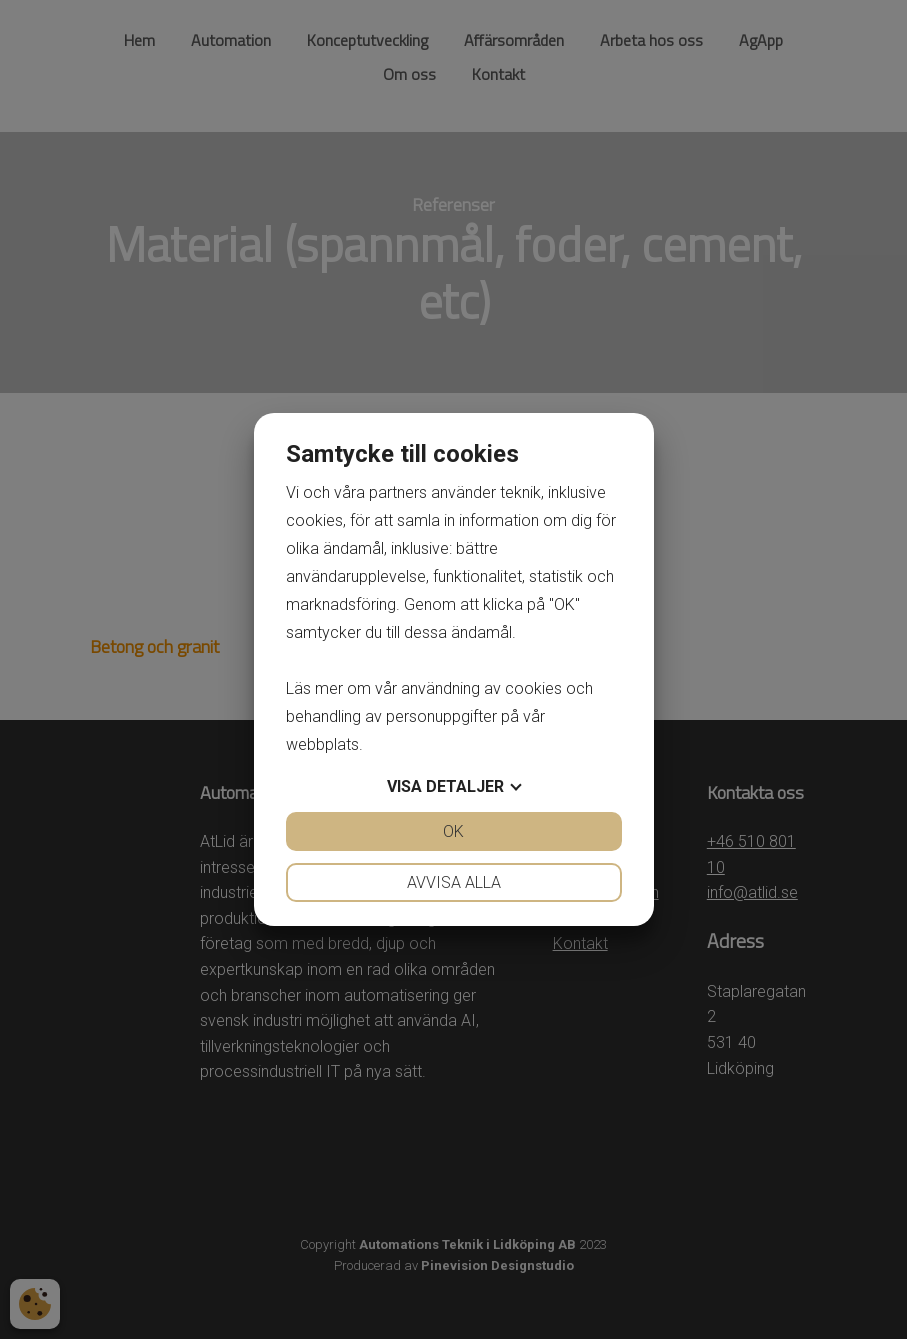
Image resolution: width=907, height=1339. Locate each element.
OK (453, 831)
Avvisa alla (454, 882)
